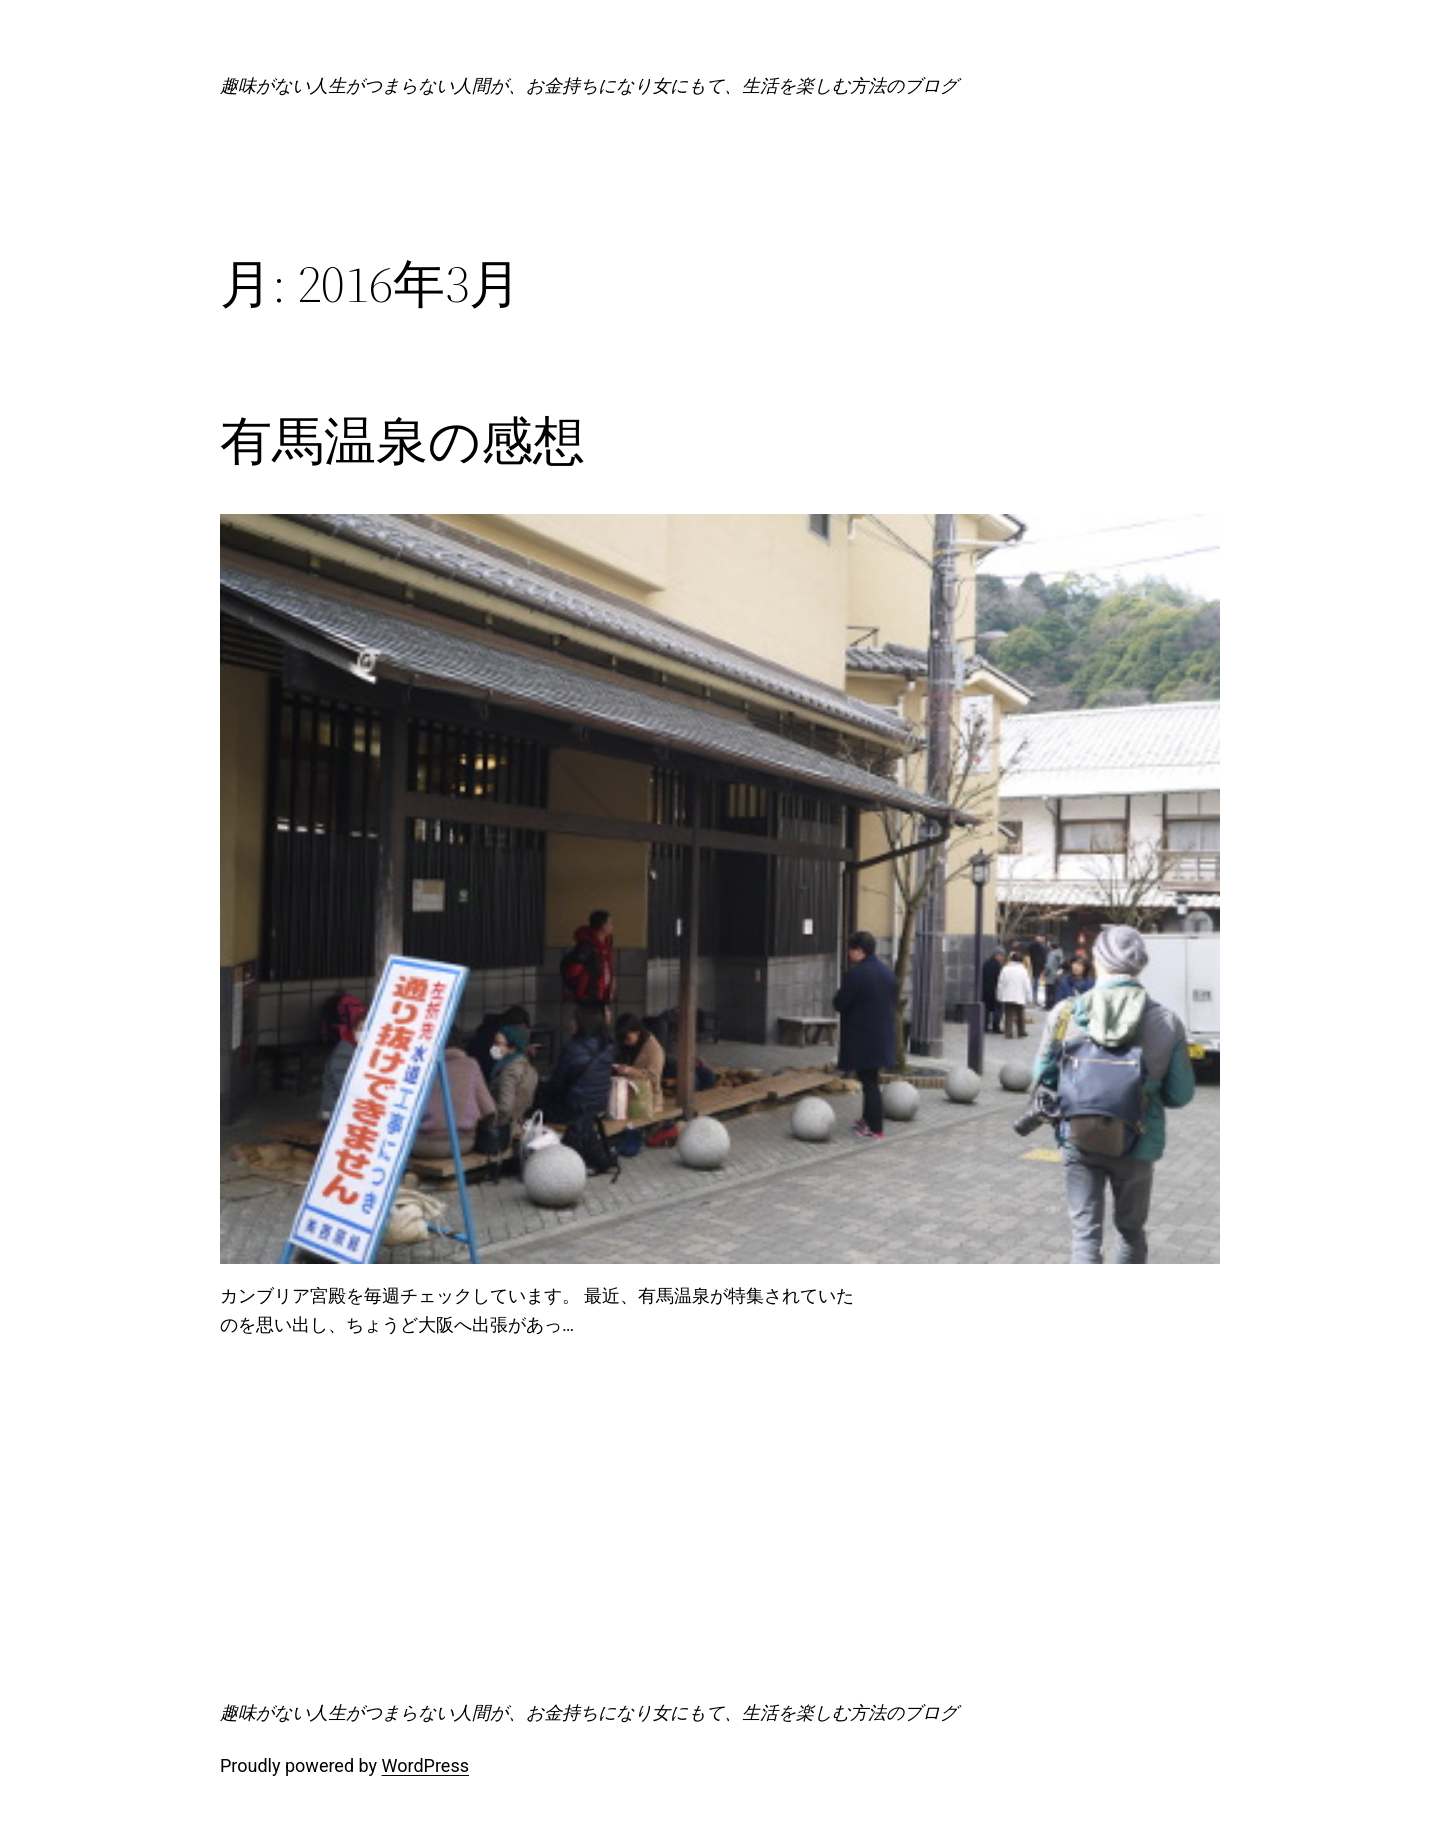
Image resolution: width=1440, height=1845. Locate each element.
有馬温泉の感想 (402, 441)
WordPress (425, 1765)
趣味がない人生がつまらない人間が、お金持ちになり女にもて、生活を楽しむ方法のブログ (589, 85)
